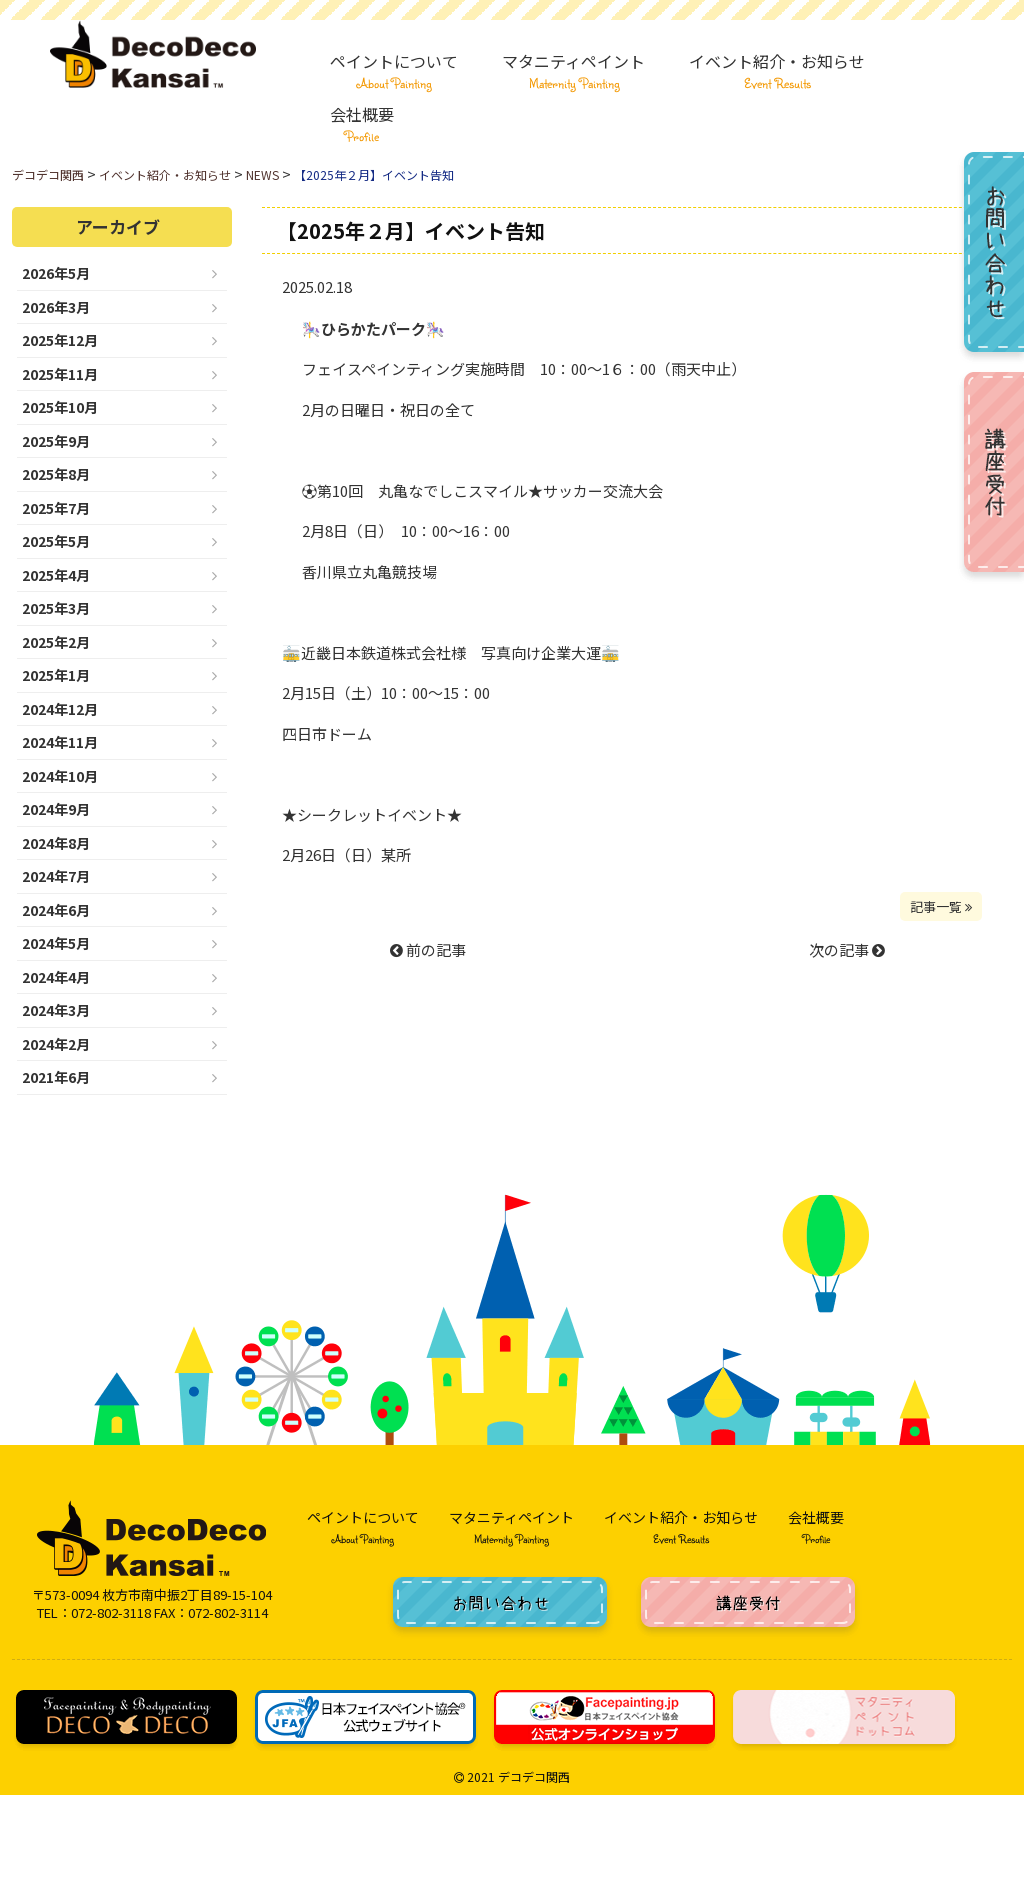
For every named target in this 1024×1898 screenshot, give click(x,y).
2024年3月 (56, 1010)
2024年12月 (60, 709)
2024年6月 (56, 910)
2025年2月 (56, 642)
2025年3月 (56, 608)
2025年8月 (56, 474)
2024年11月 (60, 742)
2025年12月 (60, 340)
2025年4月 (56, 575)
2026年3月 (56, 307)
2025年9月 (56, 441)
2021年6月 (56, 1077)
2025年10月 (60, 407)
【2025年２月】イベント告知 (411, 230)
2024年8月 (56, 843)
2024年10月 (60, 776)
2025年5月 (56, 541)
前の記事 (428, 949)
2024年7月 (56, 876)
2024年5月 (56, 943)
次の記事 (847, 949)
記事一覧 (941, 906)
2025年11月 (60, 374)
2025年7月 (56, 508)
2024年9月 (56, 809)
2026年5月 (56, 273)
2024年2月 (56, 1044)
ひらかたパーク (373, 328)
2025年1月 (56, 675)
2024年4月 (56, 977)
